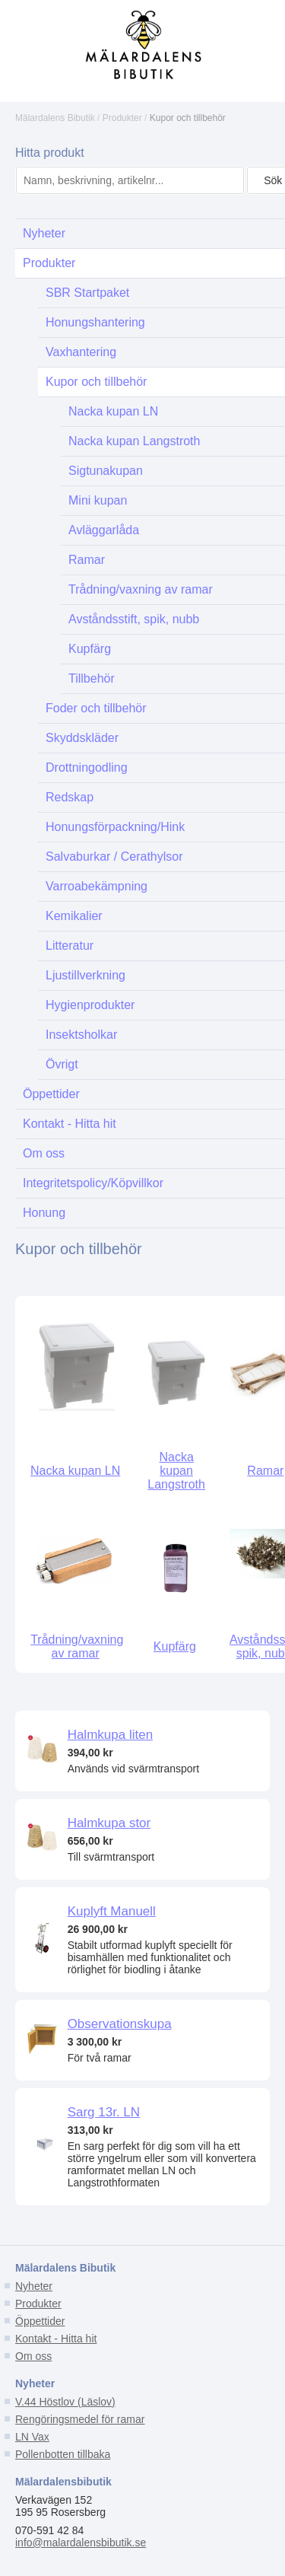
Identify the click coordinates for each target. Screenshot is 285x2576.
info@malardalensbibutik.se (80, 2542)
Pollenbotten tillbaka (62, 2454)
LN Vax (32, 2437)
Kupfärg (175, 1646)
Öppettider (40, 2321)
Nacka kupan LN (75, 1470)
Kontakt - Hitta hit (56, 2338)
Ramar (265, 1470)
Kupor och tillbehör (188, 118)
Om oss (33, 2356)
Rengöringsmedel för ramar (79, 2419)
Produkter (122, 118)
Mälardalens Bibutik (55, 118)
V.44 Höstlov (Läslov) (65, 2402)
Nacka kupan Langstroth (176, 1470)
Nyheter (33, 2286)
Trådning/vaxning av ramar (76, 1646)
